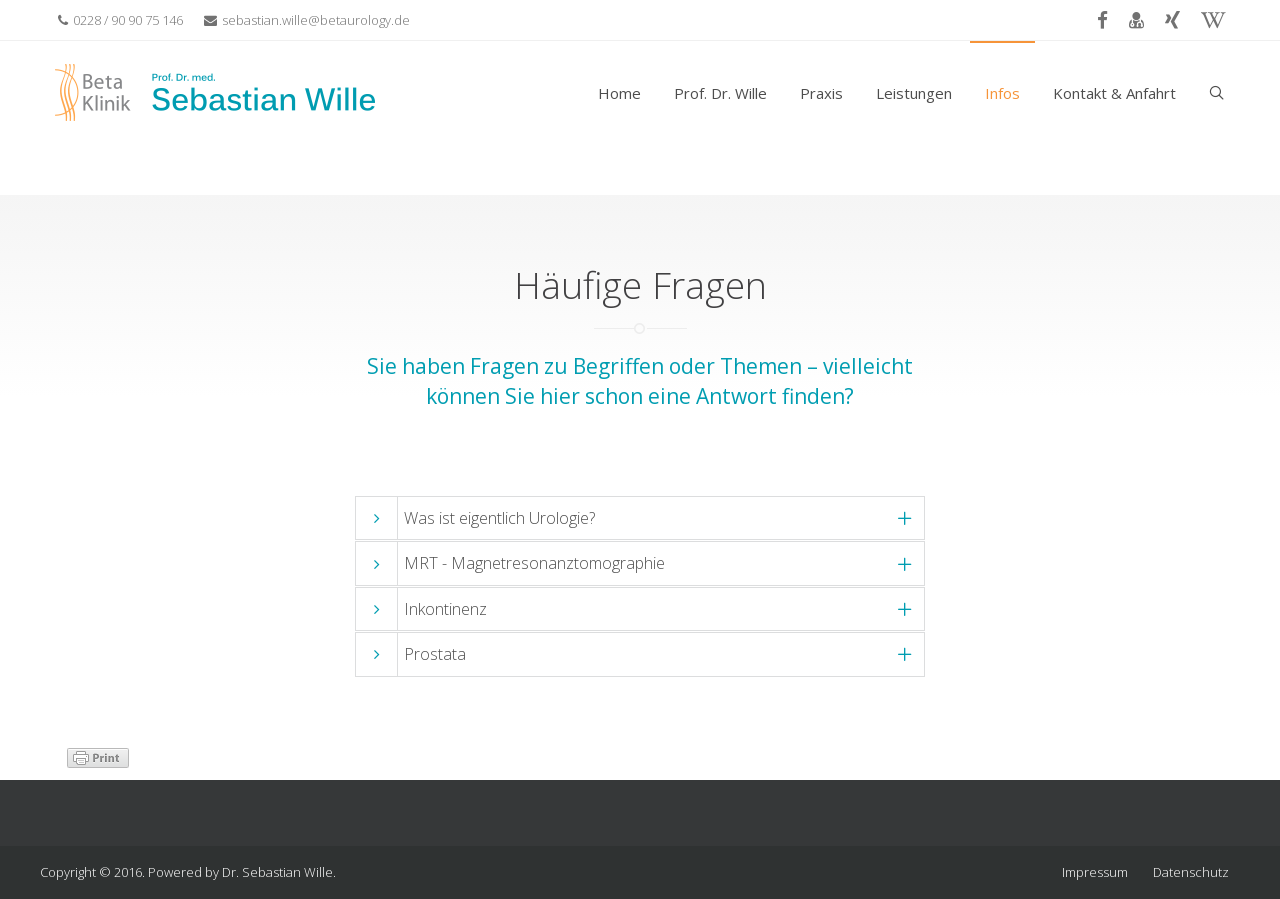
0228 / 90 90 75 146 (120, 20)
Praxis (821, 93)
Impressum (1095, 872)
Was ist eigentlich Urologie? (499, 518)
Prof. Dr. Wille (720, 93)
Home (619, 93)
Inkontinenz (445, 609)
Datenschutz (1191, 872)
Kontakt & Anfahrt (1114, 93)
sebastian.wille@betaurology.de (307, 20)
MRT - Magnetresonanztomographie (534, 563)
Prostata (435, 654)
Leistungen (914, 93)
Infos (1002, 93)
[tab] (640, 518)
